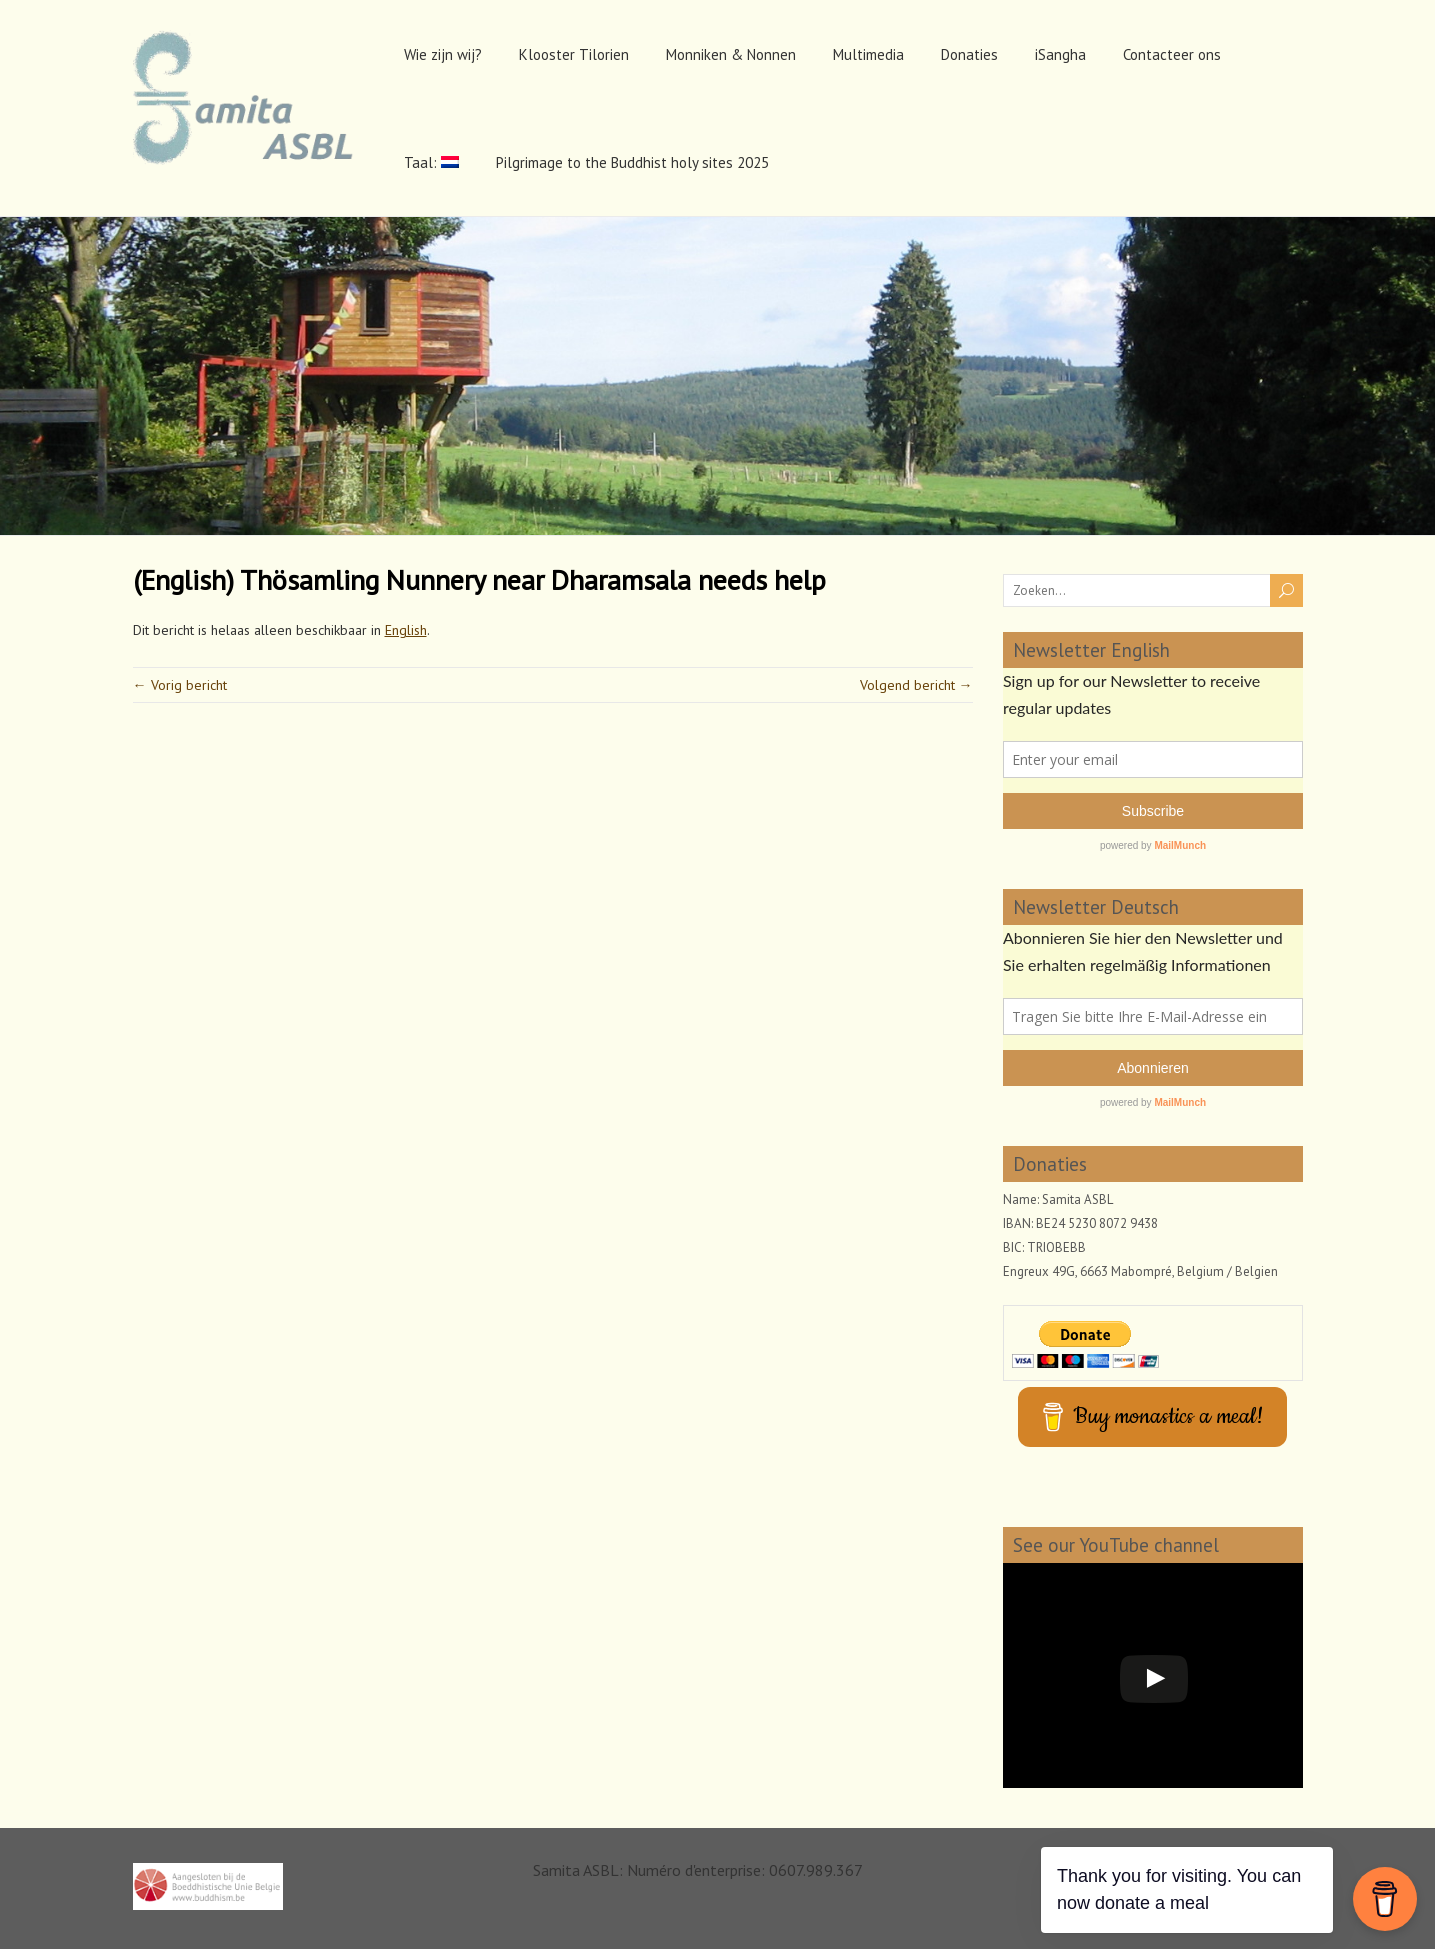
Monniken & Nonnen (731, 54)
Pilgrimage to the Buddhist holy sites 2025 (632, 162)
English (406, 630)
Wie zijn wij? (443, 54)
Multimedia (868, 54)
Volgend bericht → (916, 685)
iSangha (1060, 54)
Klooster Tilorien (574, 54)
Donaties (969, 54)
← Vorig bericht (180, 685)
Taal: (431, 162)
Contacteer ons (1172, 54)
